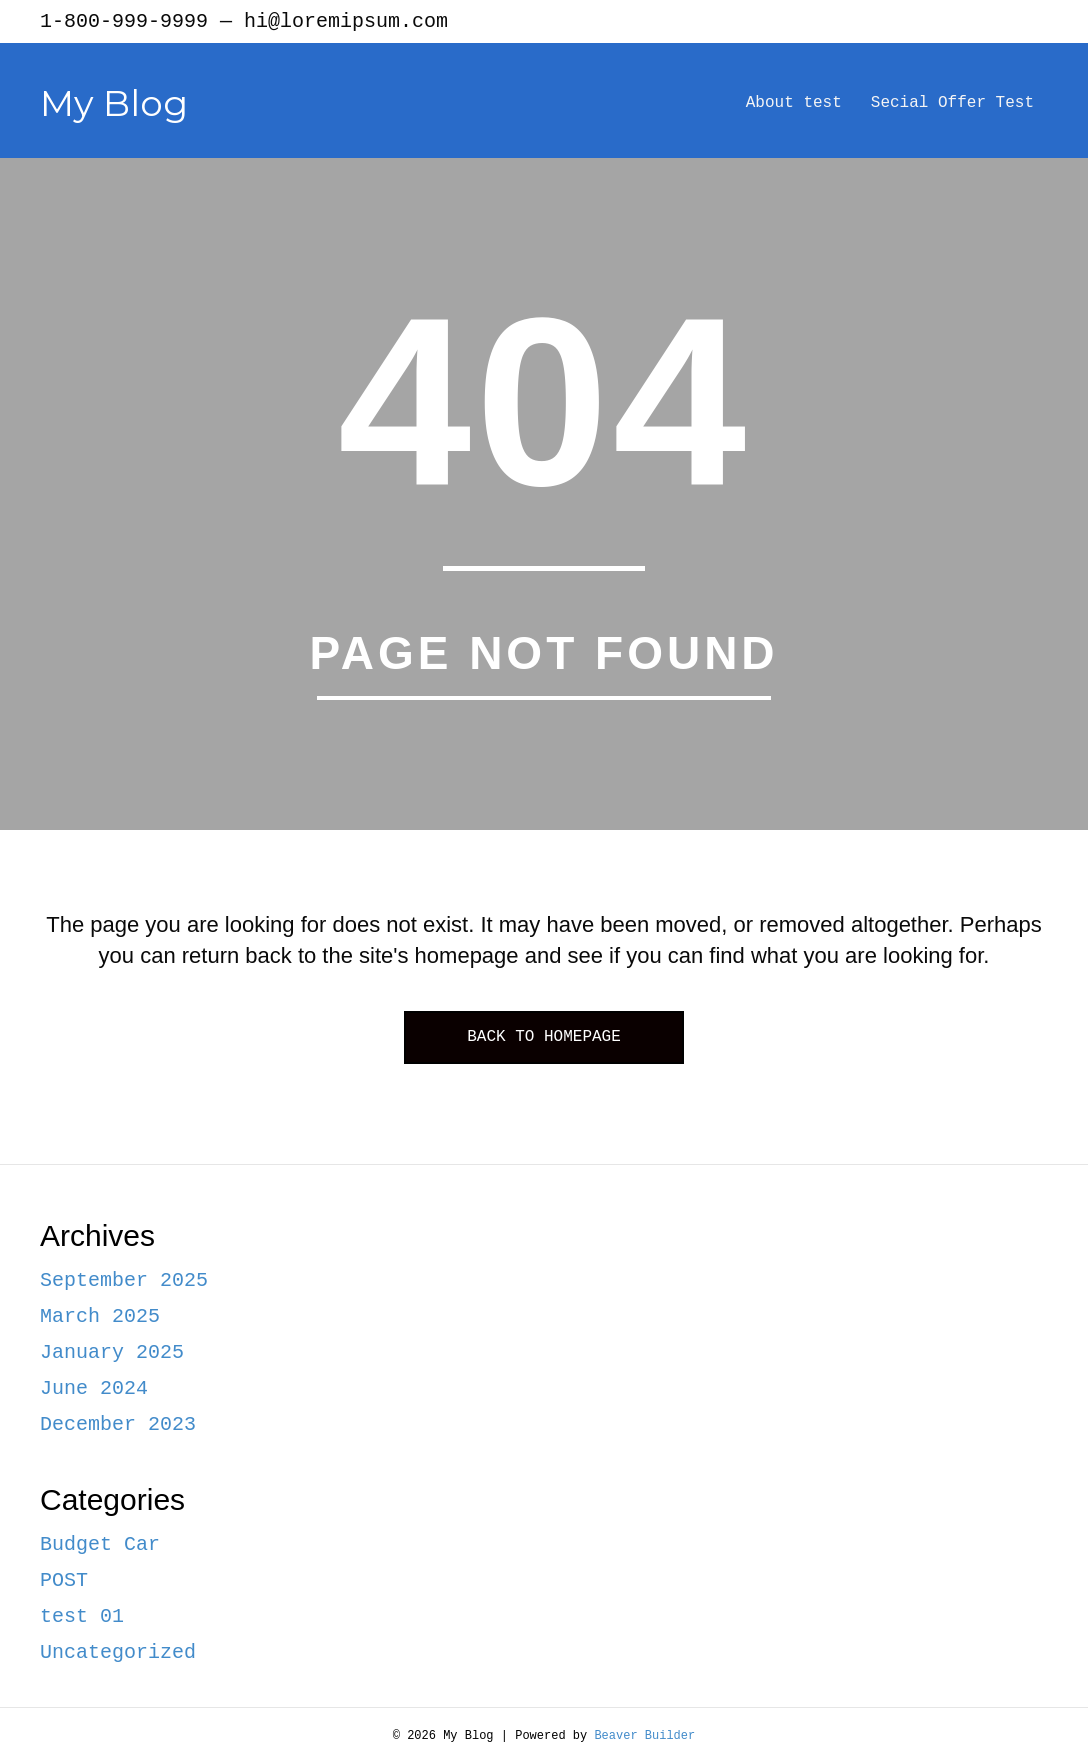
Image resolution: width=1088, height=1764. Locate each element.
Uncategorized (118, 1652)
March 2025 (100, 1316)
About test (794, 103)
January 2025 (112, 1352)
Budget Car (100, 1544)
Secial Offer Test (952, 103)
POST (64, 1580)
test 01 (82, 1616)
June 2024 (94, 1388)
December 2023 (118, 1424)
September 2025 (124, 1280)
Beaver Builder (644, 1736)
